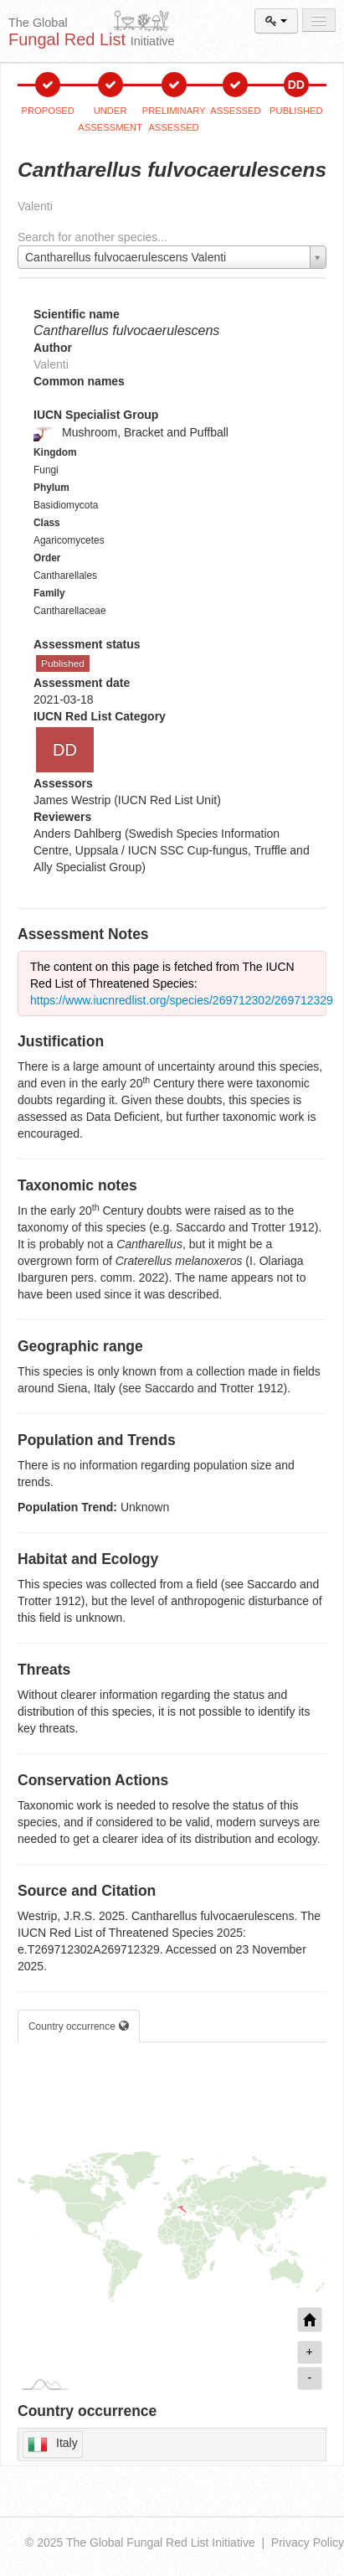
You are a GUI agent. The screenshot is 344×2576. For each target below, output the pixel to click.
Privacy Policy (307, 2542)
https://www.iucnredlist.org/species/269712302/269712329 (181, 1000)
